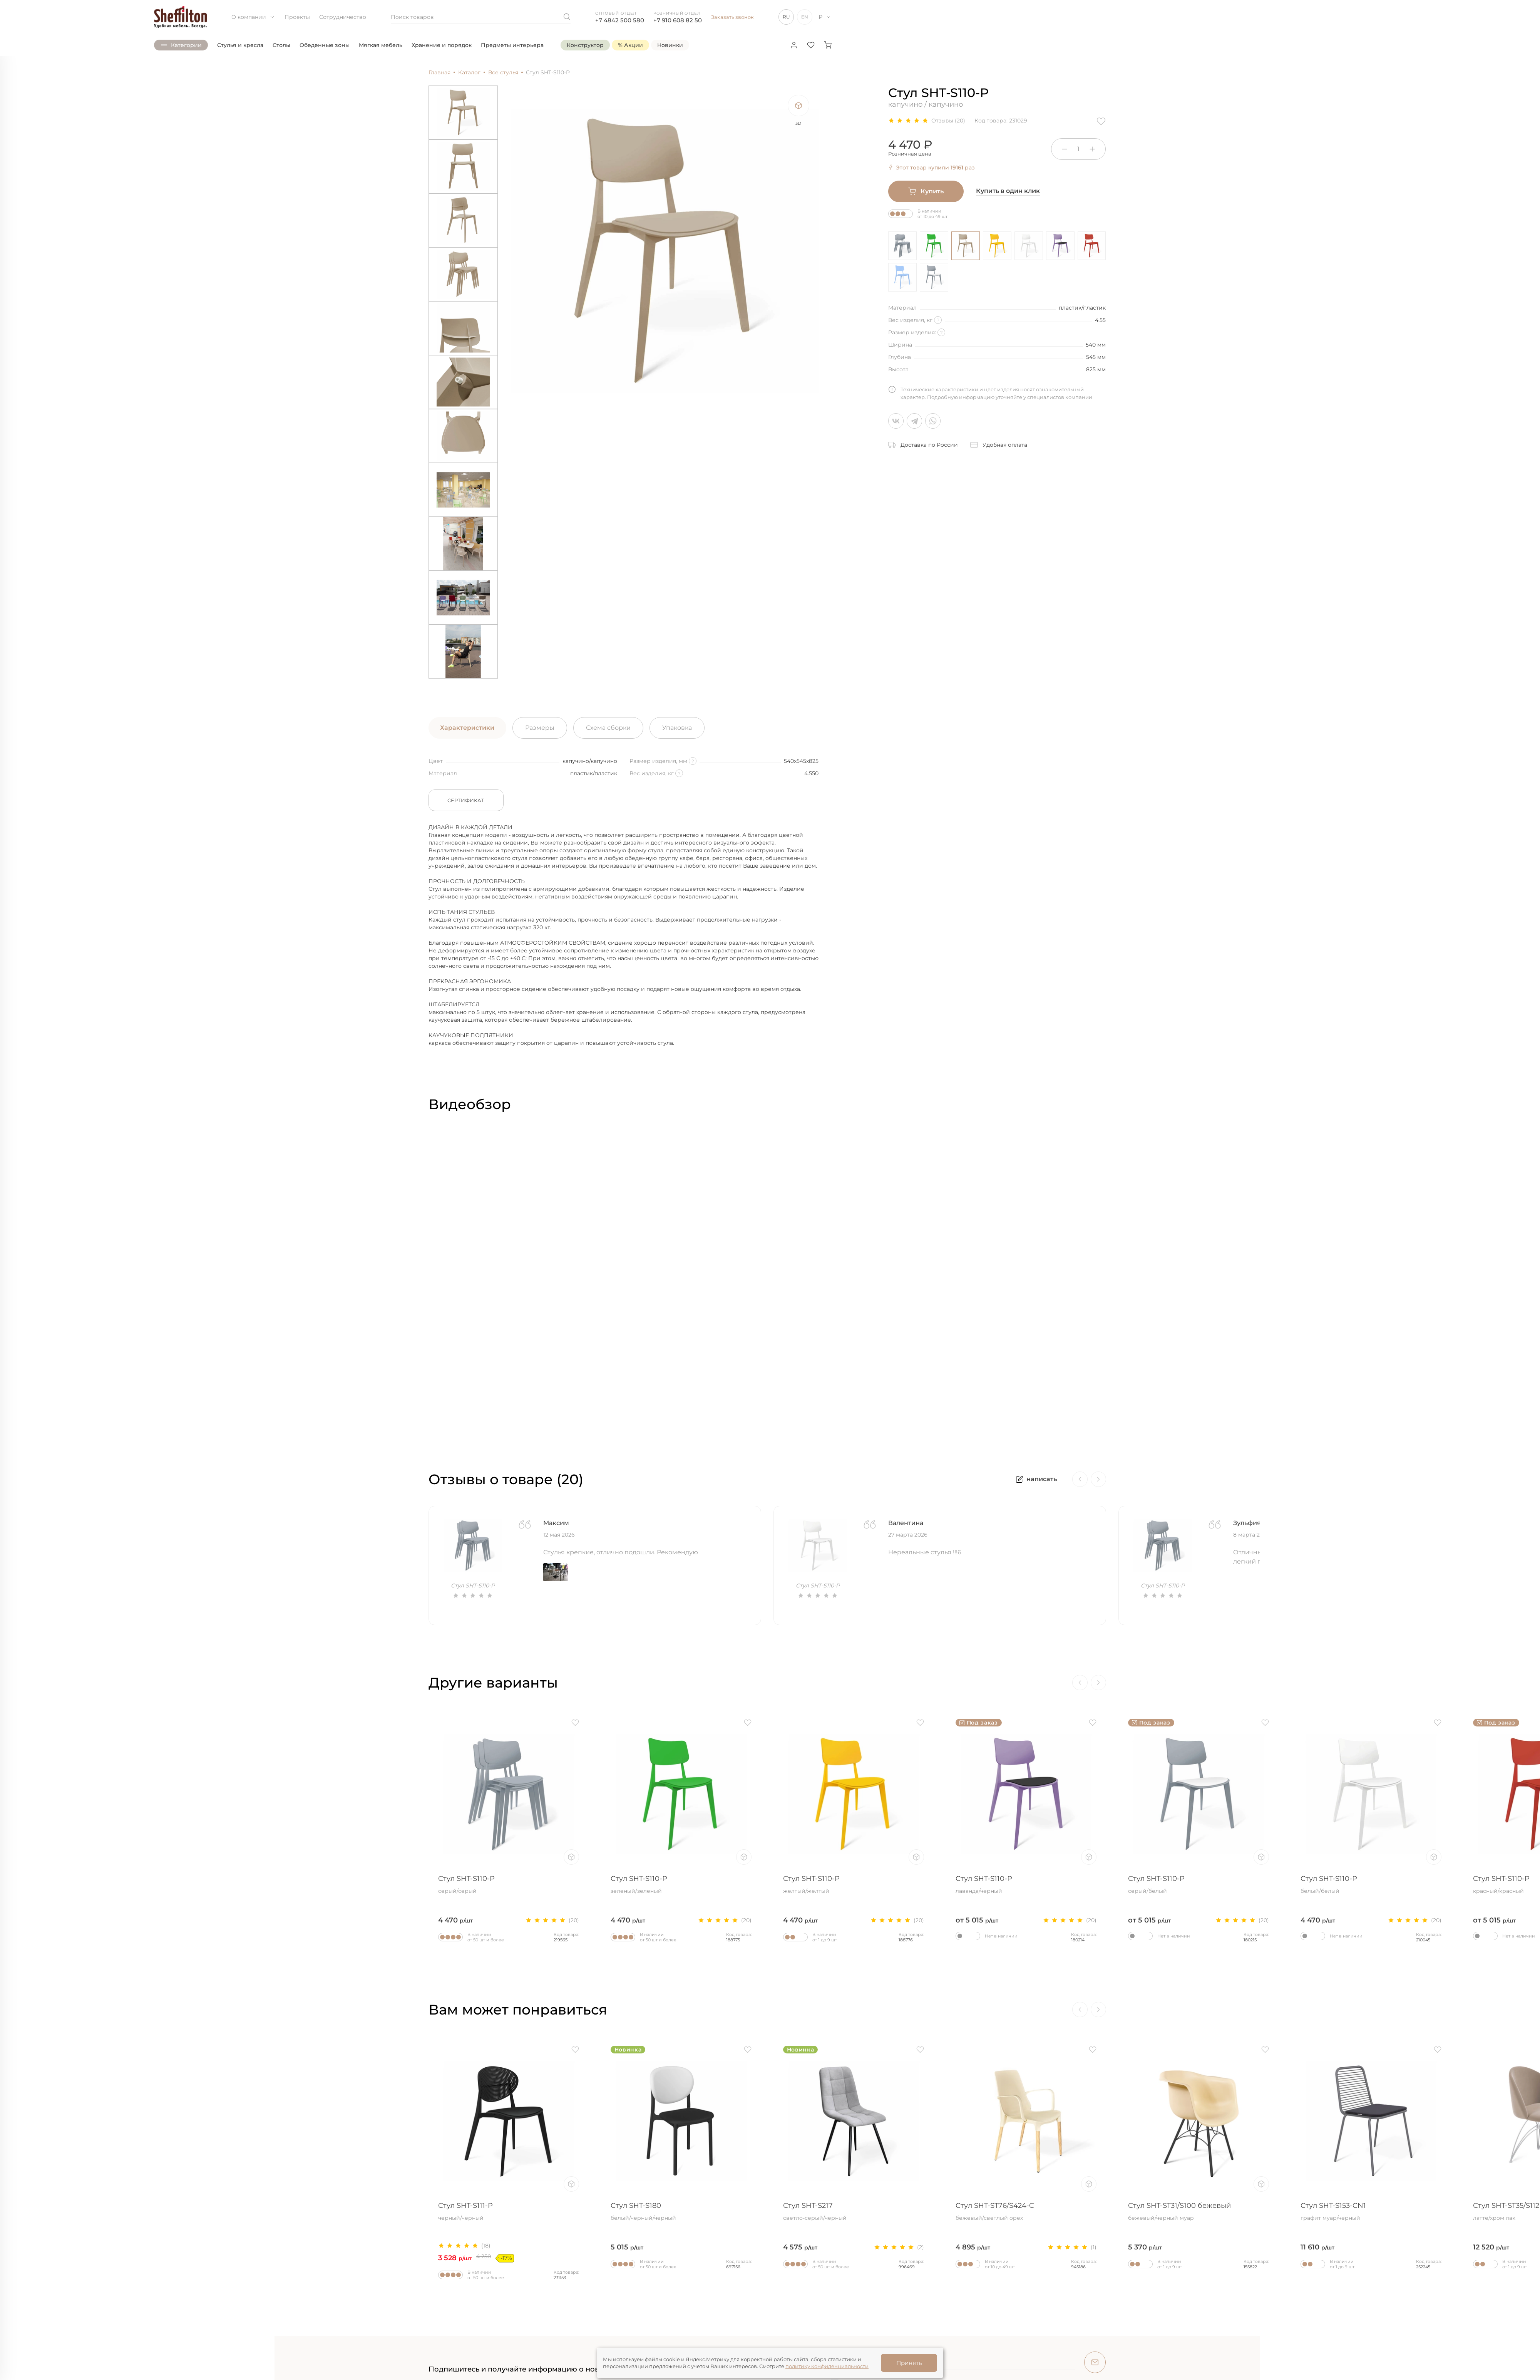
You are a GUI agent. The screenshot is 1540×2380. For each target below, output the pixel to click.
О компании (253, 16)
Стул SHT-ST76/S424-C (1026, 2211)
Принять (909, 2363)
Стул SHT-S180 (681, 2211)
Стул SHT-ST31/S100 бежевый (1198, 2211)
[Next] (1098, 1479)
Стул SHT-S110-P (163, 1884)
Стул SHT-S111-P (508, 2211)
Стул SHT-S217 (853, 2211)
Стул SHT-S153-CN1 (1371, 2211)
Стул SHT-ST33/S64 (336, 2211)
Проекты (297, 16)
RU (786, 17)
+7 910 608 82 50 (677, 20)
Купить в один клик (1008, 190)
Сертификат (465, 800)
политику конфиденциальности (827, 2366)
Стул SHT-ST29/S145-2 (163, 2211)
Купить (926, 191)
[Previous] (1080, 1479)
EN (804, 17)
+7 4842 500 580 (619, 20)
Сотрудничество (342, 16)
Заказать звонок (732, 17)
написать (1036, 1479)
